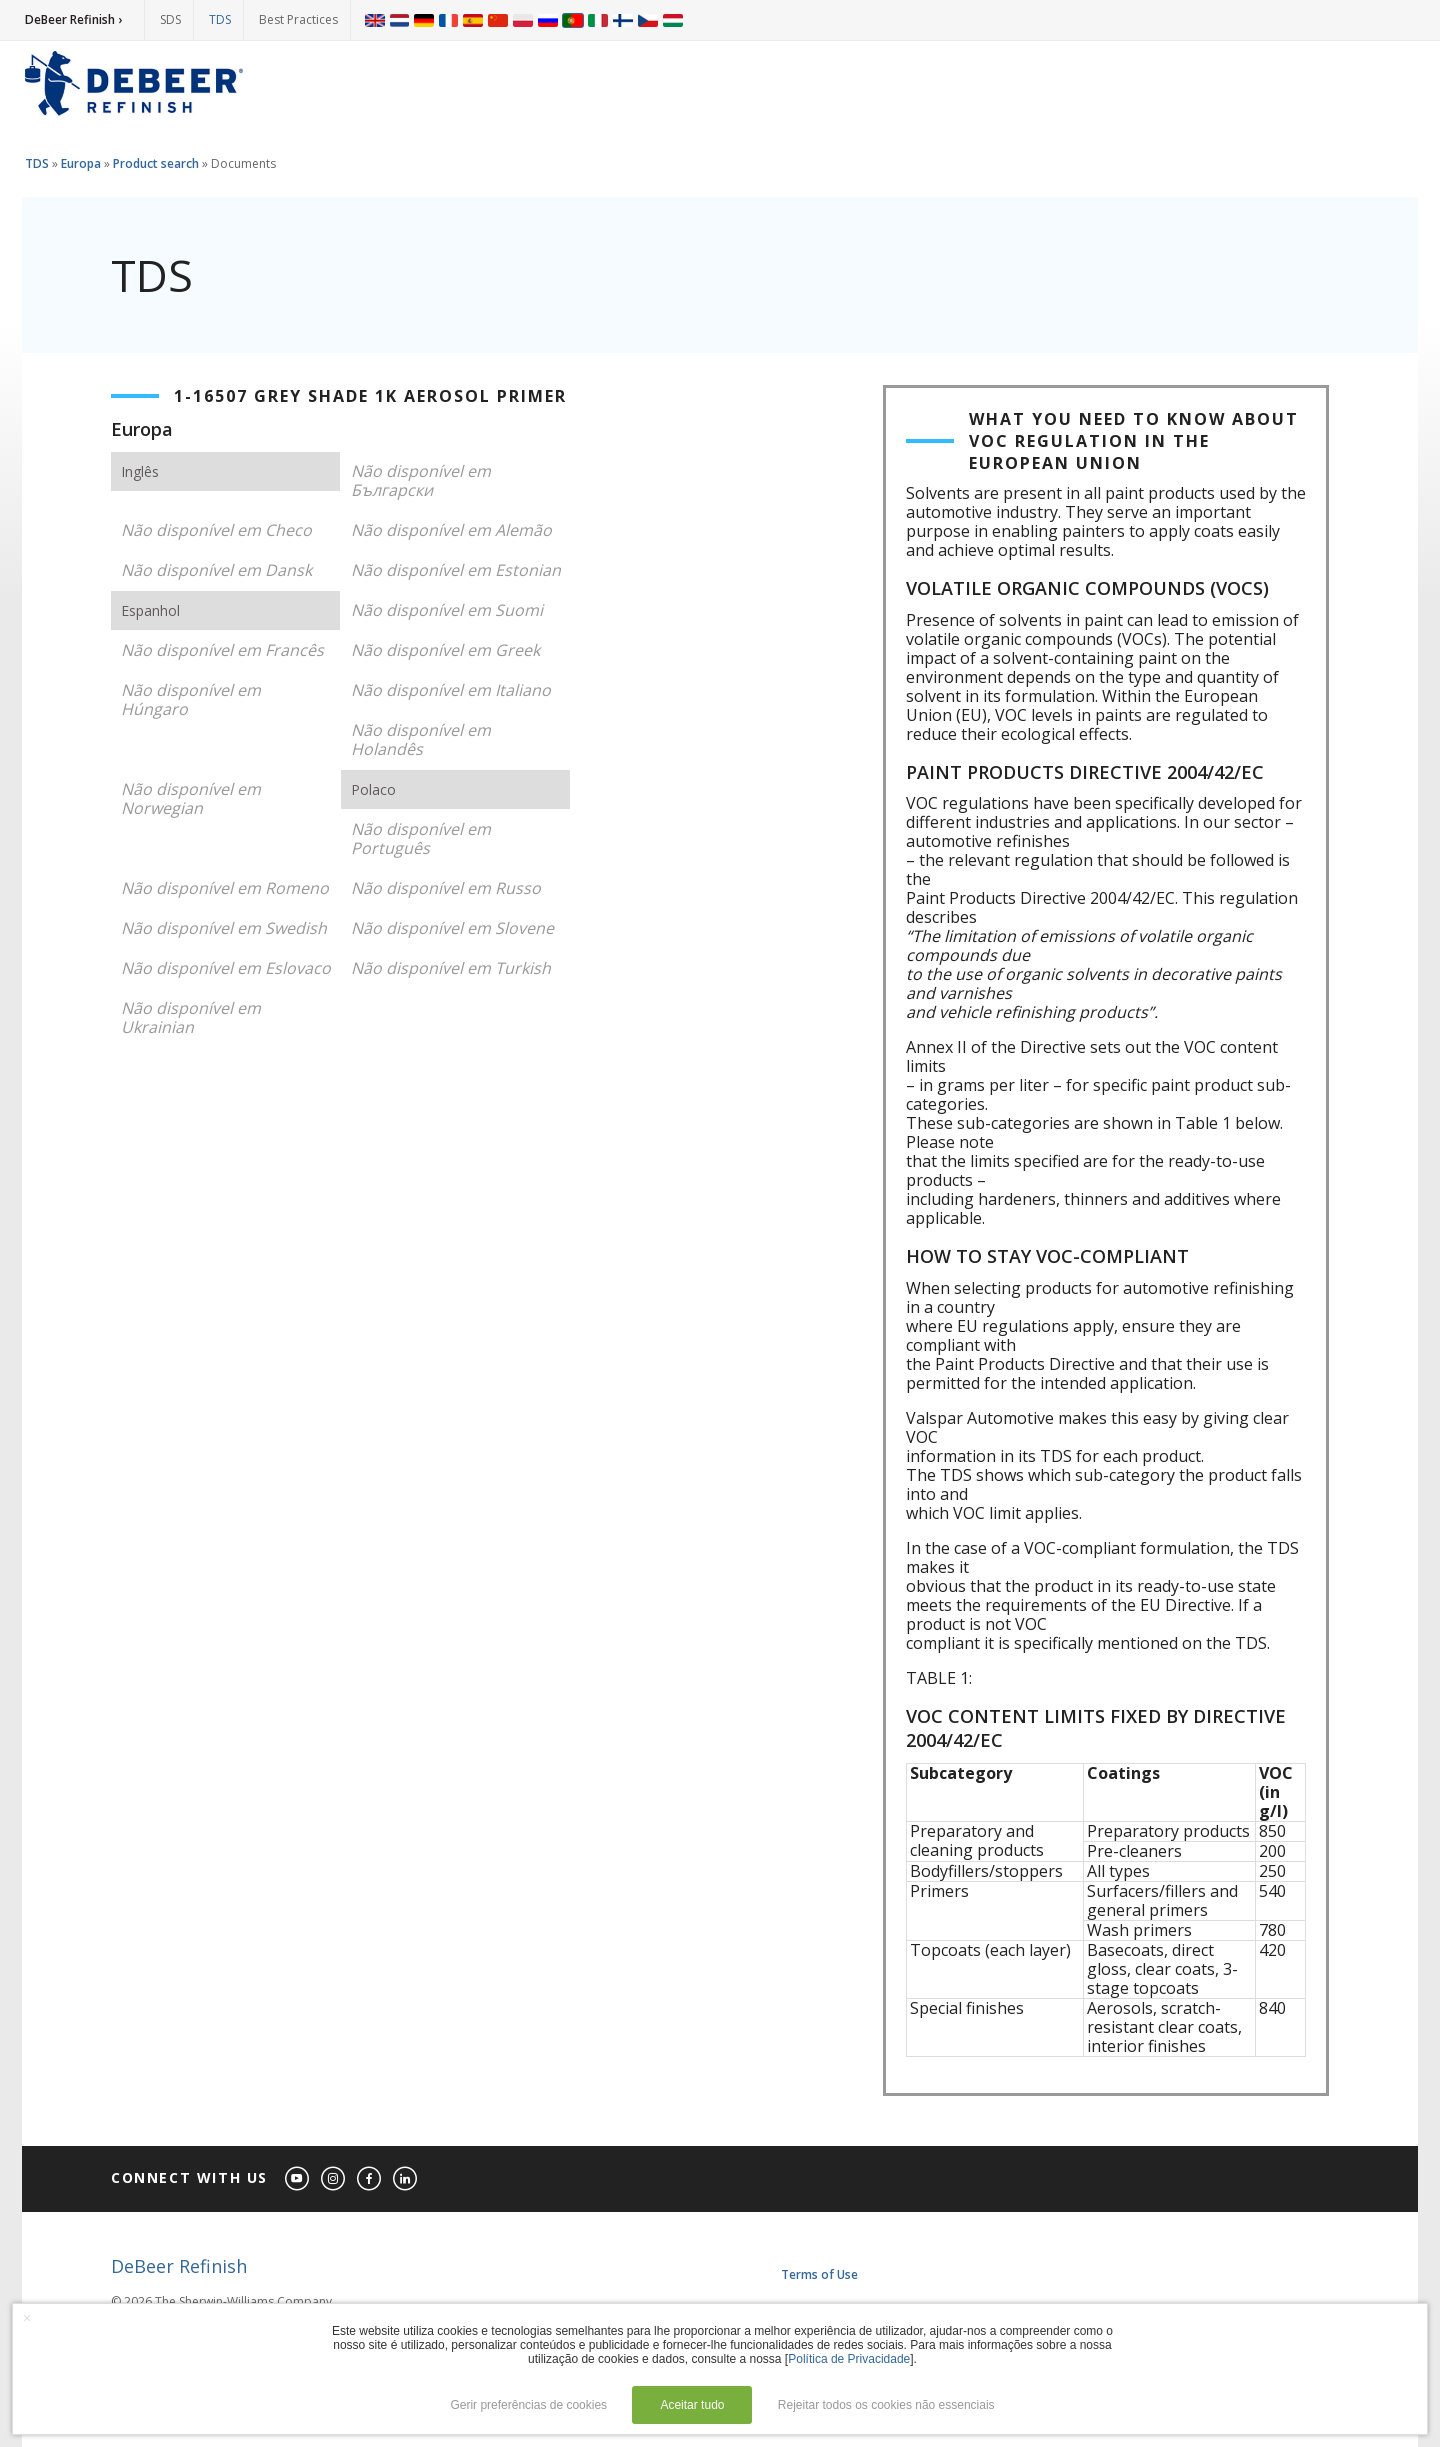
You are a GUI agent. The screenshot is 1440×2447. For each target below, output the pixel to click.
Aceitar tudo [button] (692, 2405)
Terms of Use (819, 2274)
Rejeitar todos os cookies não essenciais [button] (886, 2405)
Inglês (140, 471)
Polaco (373, 789)
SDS (170, 19)
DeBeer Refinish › (73, 19)
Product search (156, 163)
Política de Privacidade (849, 2359)
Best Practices (298, 19)
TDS (220, 19)
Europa (81, 163)
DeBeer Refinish (179, 2266)
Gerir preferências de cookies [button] (528, 2405)
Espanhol (150, 610)
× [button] (27, 2318)
